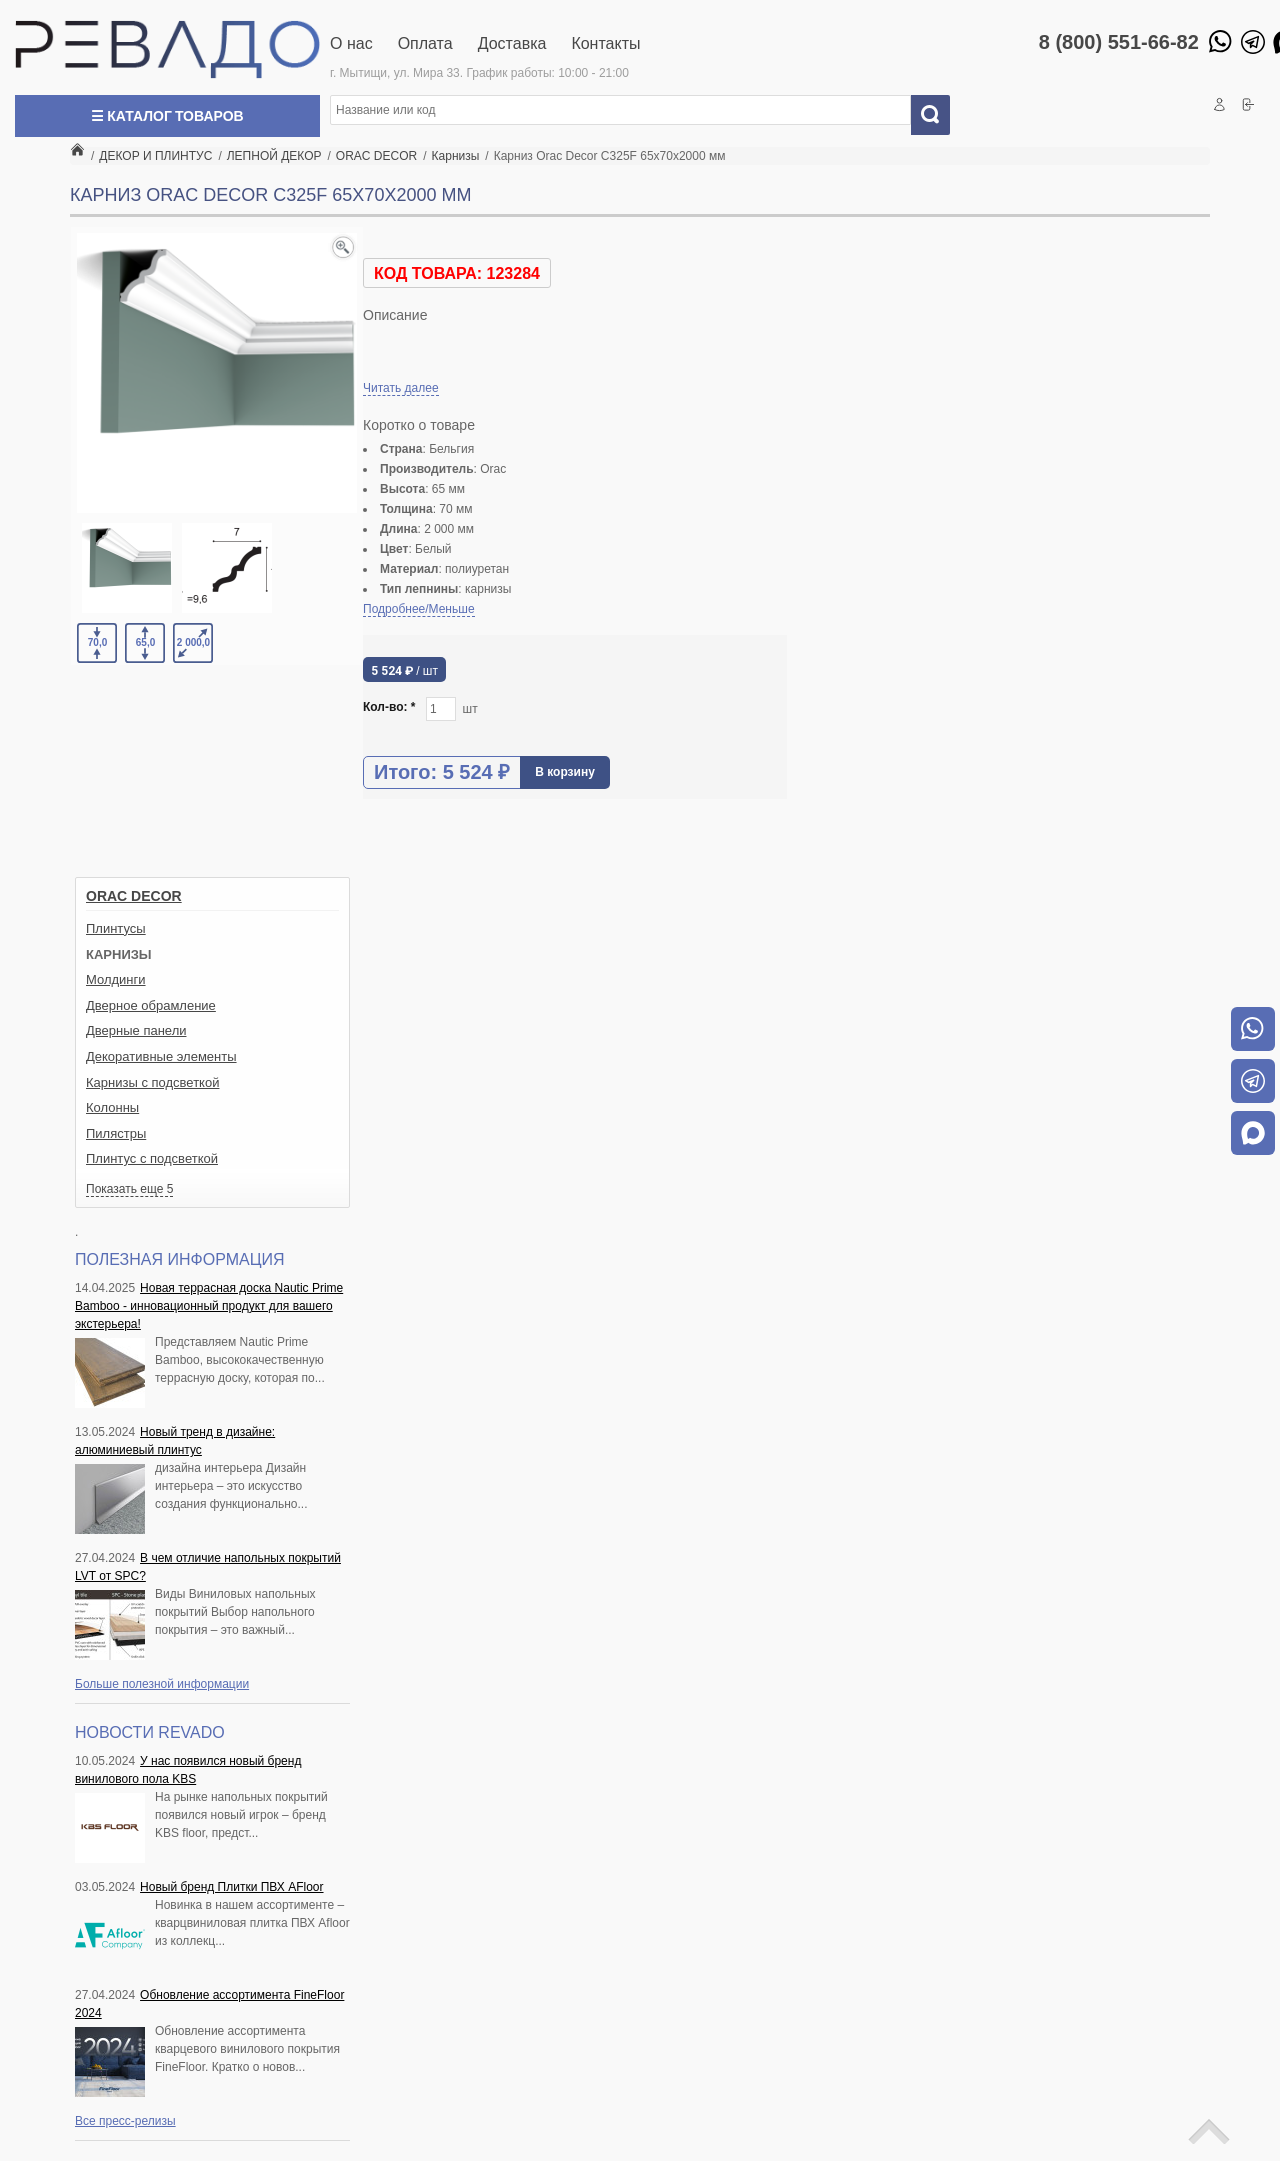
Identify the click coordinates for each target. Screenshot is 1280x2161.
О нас (351, 43)
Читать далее (401, 388)
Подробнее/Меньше (419, 609)
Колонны (112, 1107)
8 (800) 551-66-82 (1119, 42)
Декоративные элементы (161, 1056)
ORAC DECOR (134, 896)
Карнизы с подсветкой (152, 1082)
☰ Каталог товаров (167, 116)
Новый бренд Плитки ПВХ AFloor (231, 1887)
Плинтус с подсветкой (152, 1158)
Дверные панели (136, 1030)
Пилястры (116, 1133)
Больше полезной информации (162, 1684)
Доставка (512, 43)
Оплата (425, 43)
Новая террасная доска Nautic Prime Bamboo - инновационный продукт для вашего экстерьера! (209, 1306)
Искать (938, 115)
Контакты (605, 43)
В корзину (565, 772)
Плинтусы (116, 928)
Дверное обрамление (151, 1005)
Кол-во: (389, 707)
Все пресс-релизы (125, 2121)
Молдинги (116, 979)
